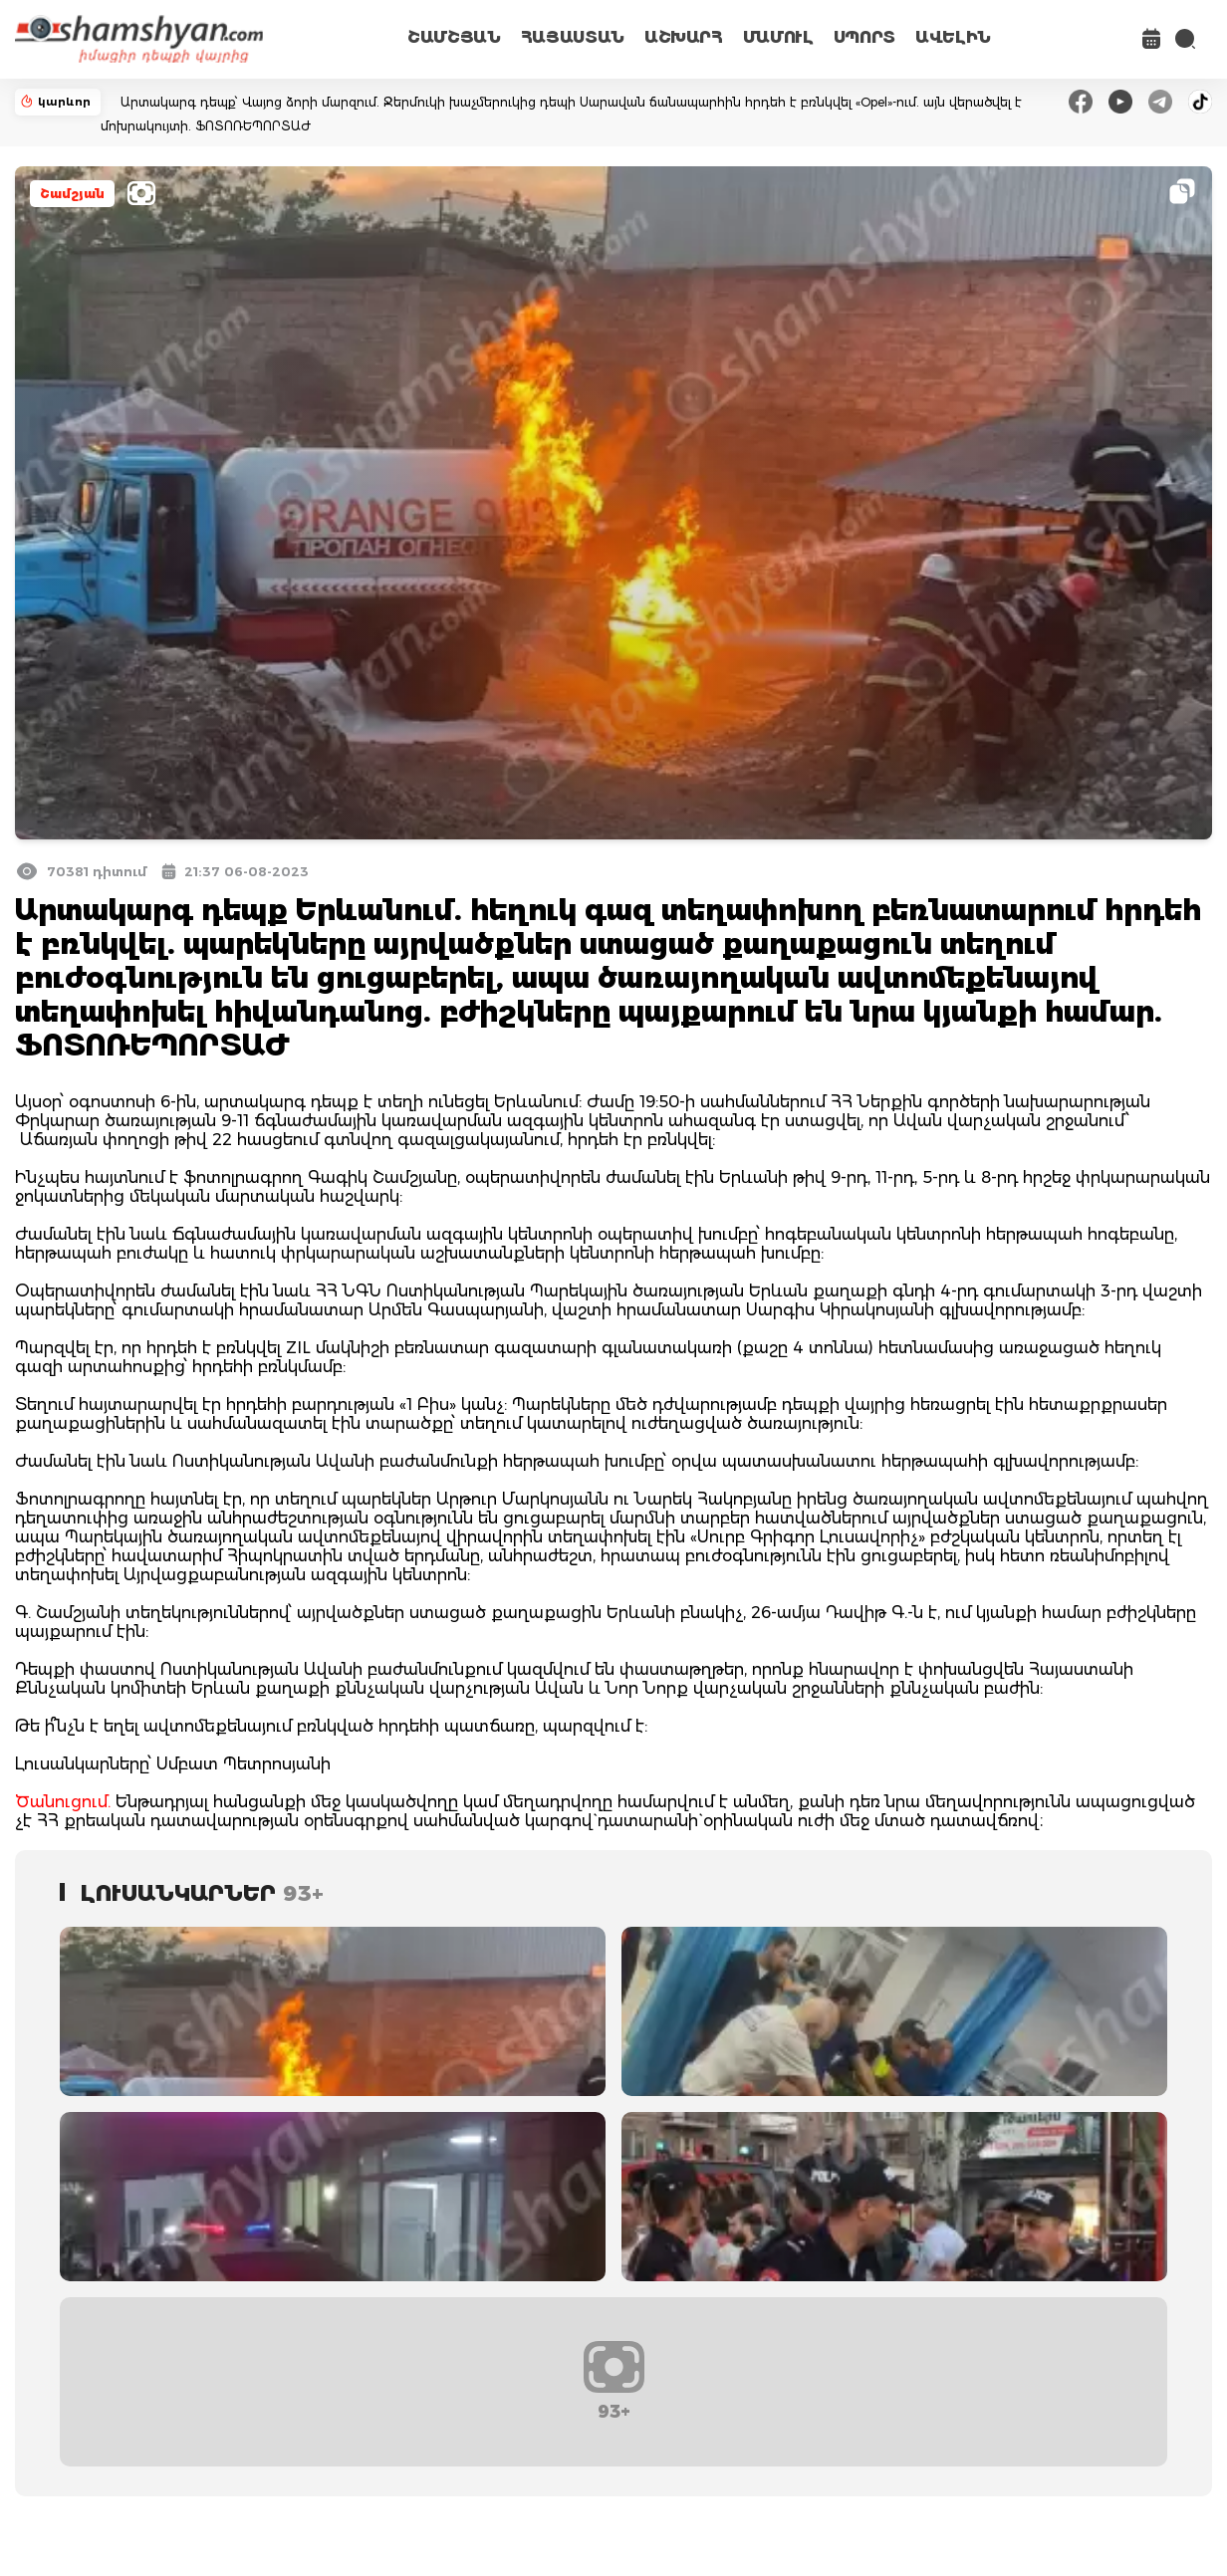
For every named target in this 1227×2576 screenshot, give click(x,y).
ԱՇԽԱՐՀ (683, 37)
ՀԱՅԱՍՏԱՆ (572, 37)
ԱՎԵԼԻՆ (953, 37)
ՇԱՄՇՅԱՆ (454, 37)
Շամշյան (72, 193)
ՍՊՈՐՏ (864, 37)
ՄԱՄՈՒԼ (778, 37)
